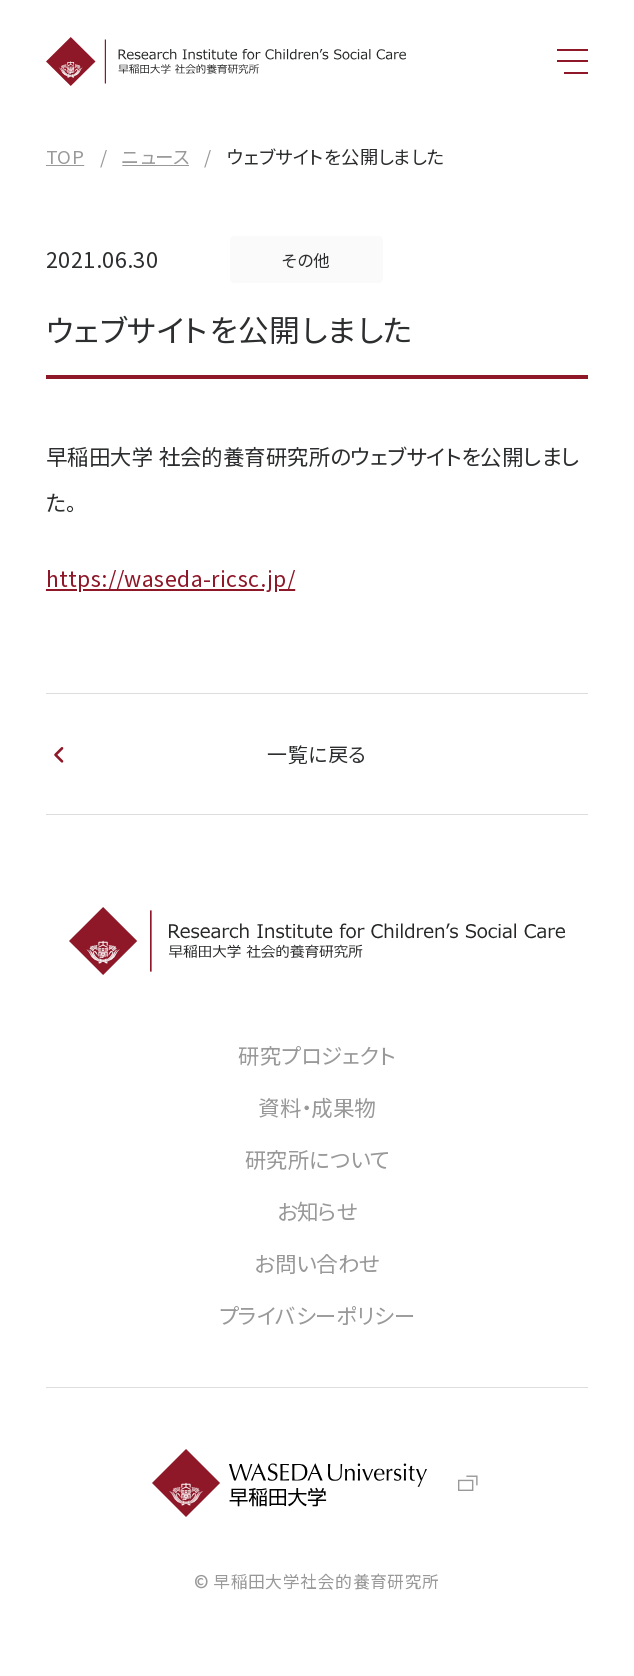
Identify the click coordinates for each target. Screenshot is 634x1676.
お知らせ (317, 1210)
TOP (65, 156)
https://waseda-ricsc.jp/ (170, 577)
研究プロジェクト (316, 1054)
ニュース (155, 156)
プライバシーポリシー (317, 1314)
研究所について (317, 1158)
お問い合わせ (317, 1262)
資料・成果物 (317, 1106)
